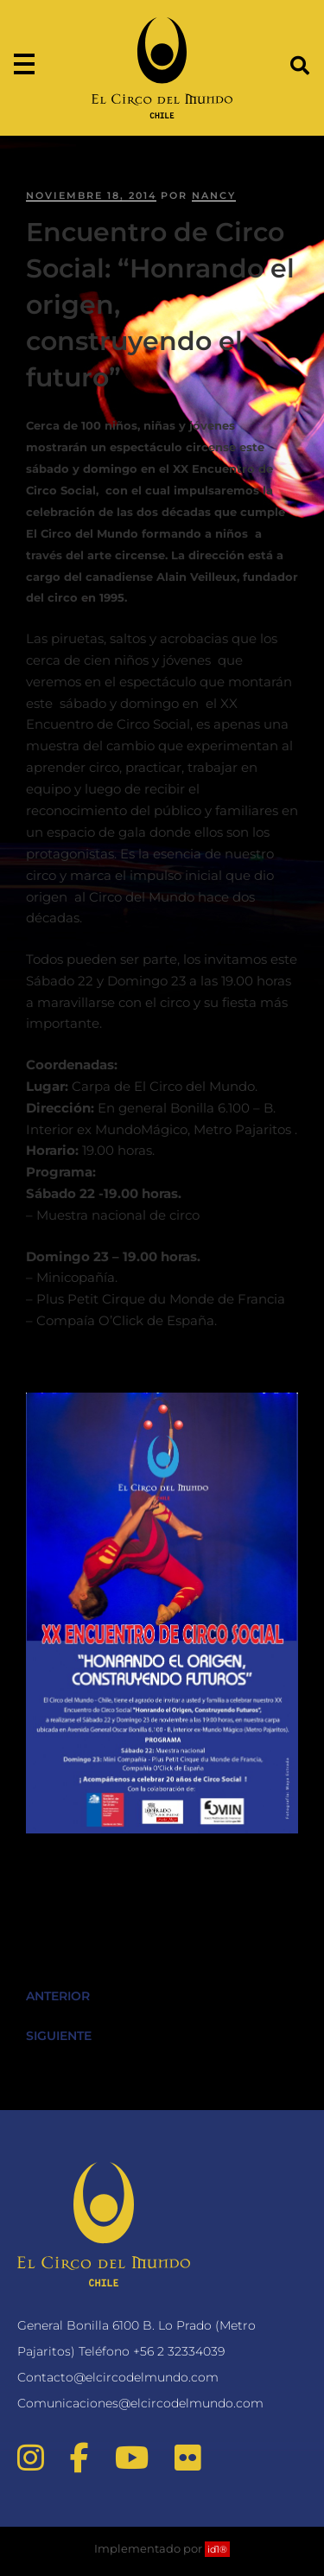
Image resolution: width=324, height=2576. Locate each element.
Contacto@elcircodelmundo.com (118, 2377)
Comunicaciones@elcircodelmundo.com (140, 2403)
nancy (214, 195)
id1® (217, 2549)
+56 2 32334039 (179, 2351)
